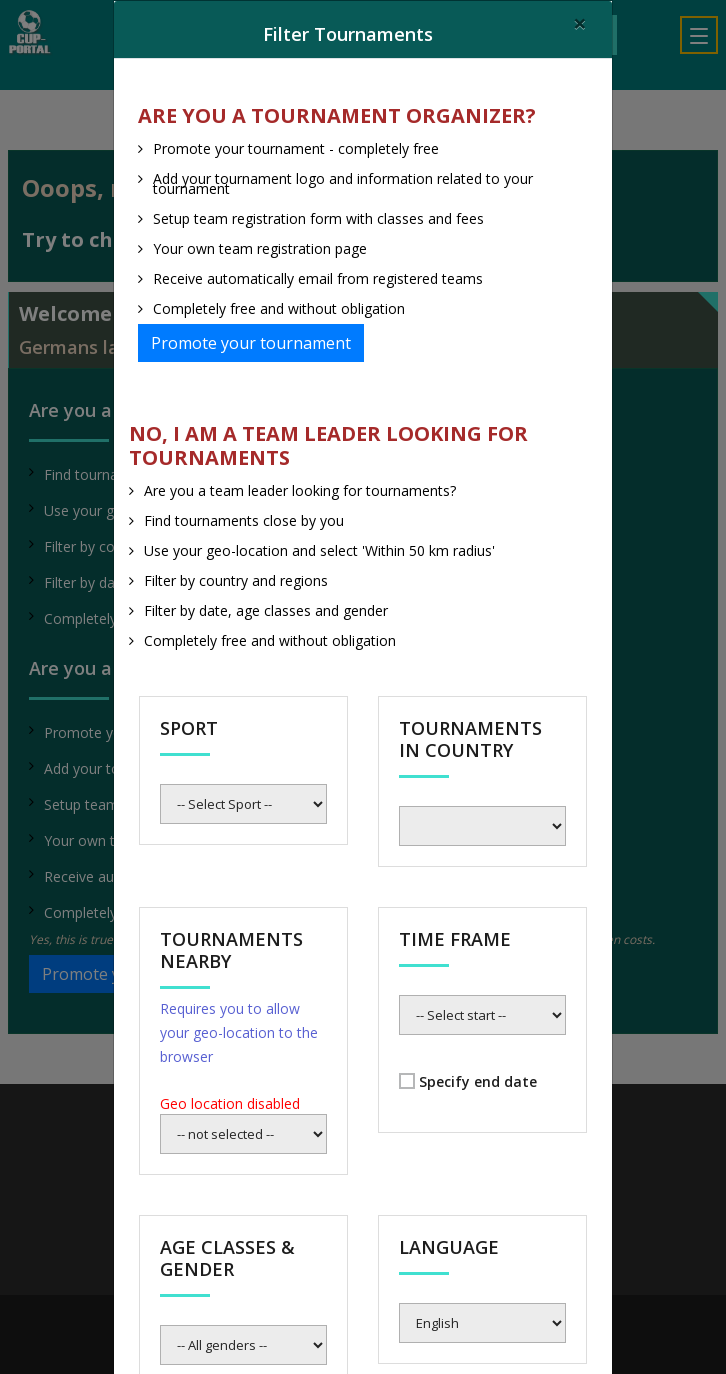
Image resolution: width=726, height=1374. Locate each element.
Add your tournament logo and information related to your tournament (343, 183)
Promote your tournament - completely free (296, 148)
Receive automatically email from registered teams (318, 278)
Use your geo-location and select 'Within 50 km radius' (319, 550)
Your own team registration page (260, 248)
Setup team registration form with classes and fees (318, 218)
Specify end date (478, 1081)
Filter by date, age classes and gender (266, 610)
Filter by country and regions (236, 580)
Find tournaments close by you (244, 520)
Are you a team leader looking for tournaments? (300, 490)
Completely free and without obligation (279, 308)
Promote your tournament (251, 343)
